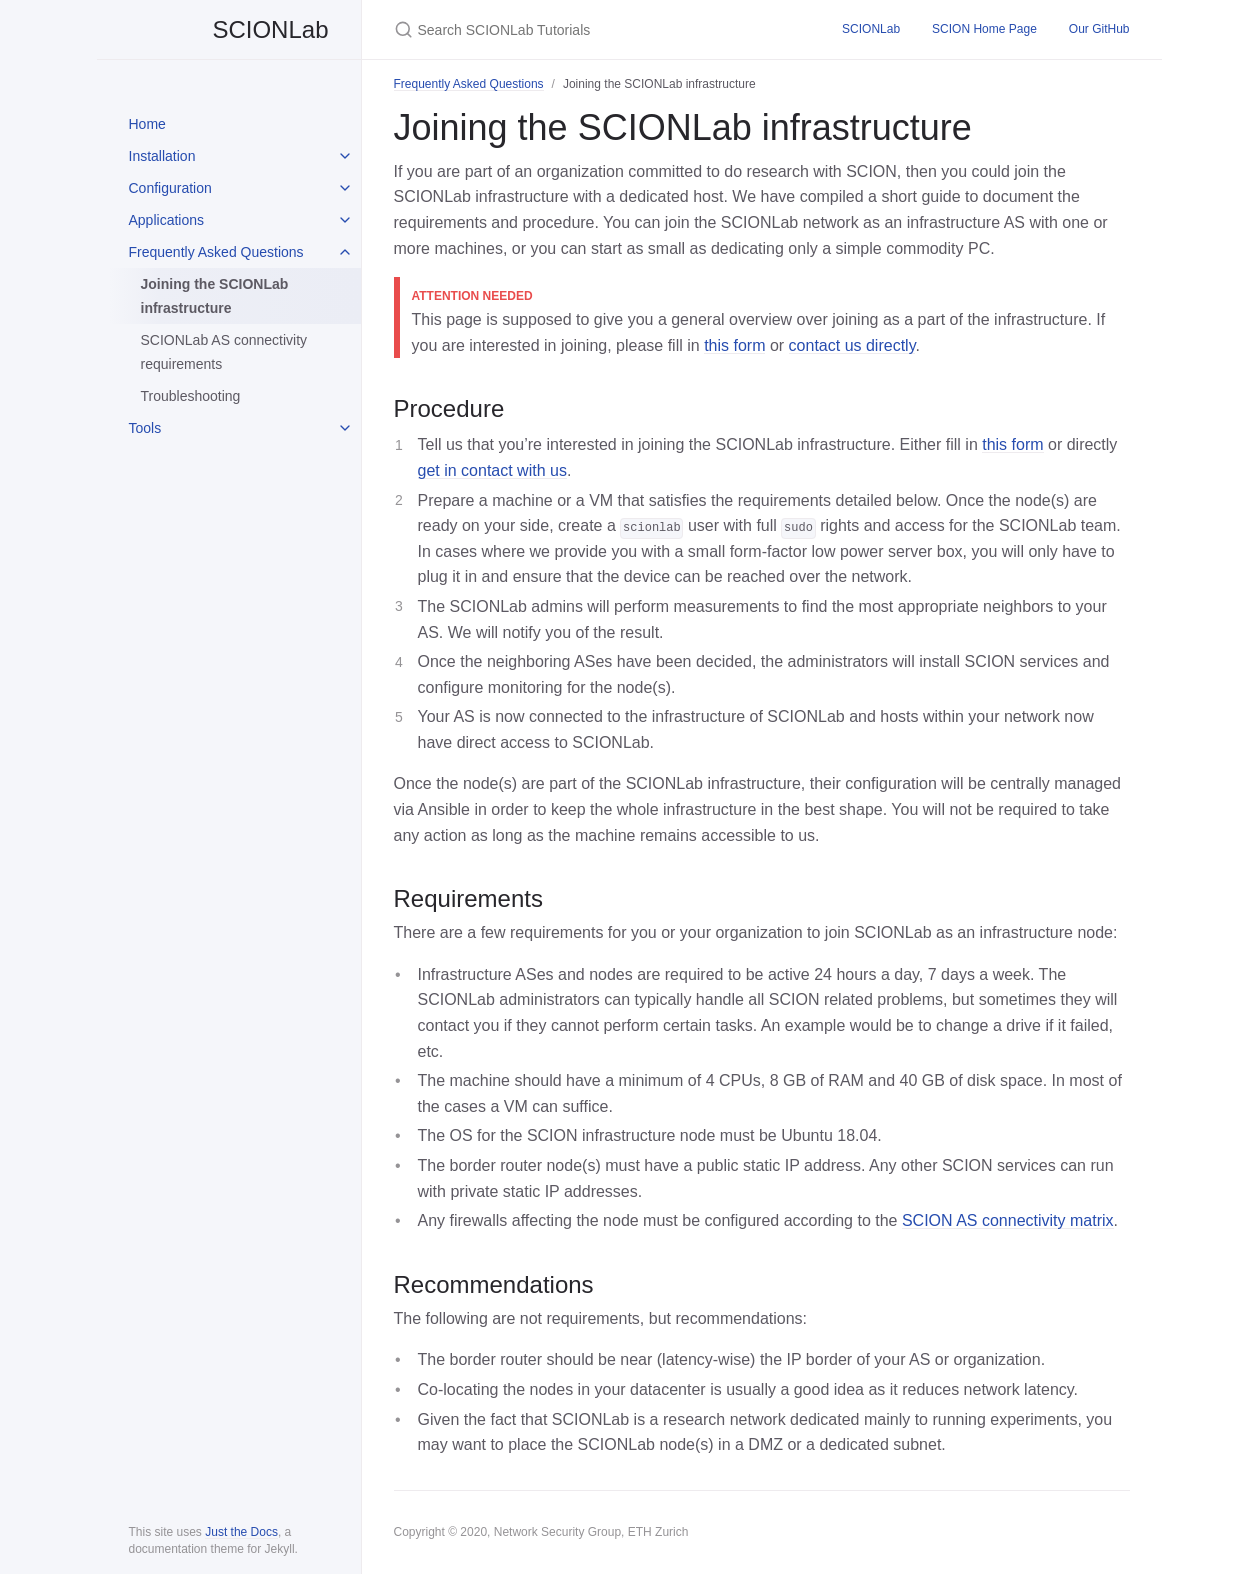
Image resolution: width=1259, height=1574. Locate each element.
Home (147, 124)
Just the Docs (241, 1532)
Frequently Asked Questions (216, 252)
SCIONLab (229, 29)
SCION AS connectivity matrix (1008, 1220)
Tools (145, 428)
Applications (167, 220)
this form (734, 345)
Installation (162, 156)
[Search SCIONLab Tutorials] (594, 29)
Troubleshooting (191, 396)
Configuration (170, 188)
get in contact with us (492, 470)
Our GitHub (1099, 29)
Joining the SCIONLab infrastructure (215, 296)
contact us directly (852, 345)
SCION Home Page (984, 29)
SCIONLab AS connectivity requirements (224, 352)
